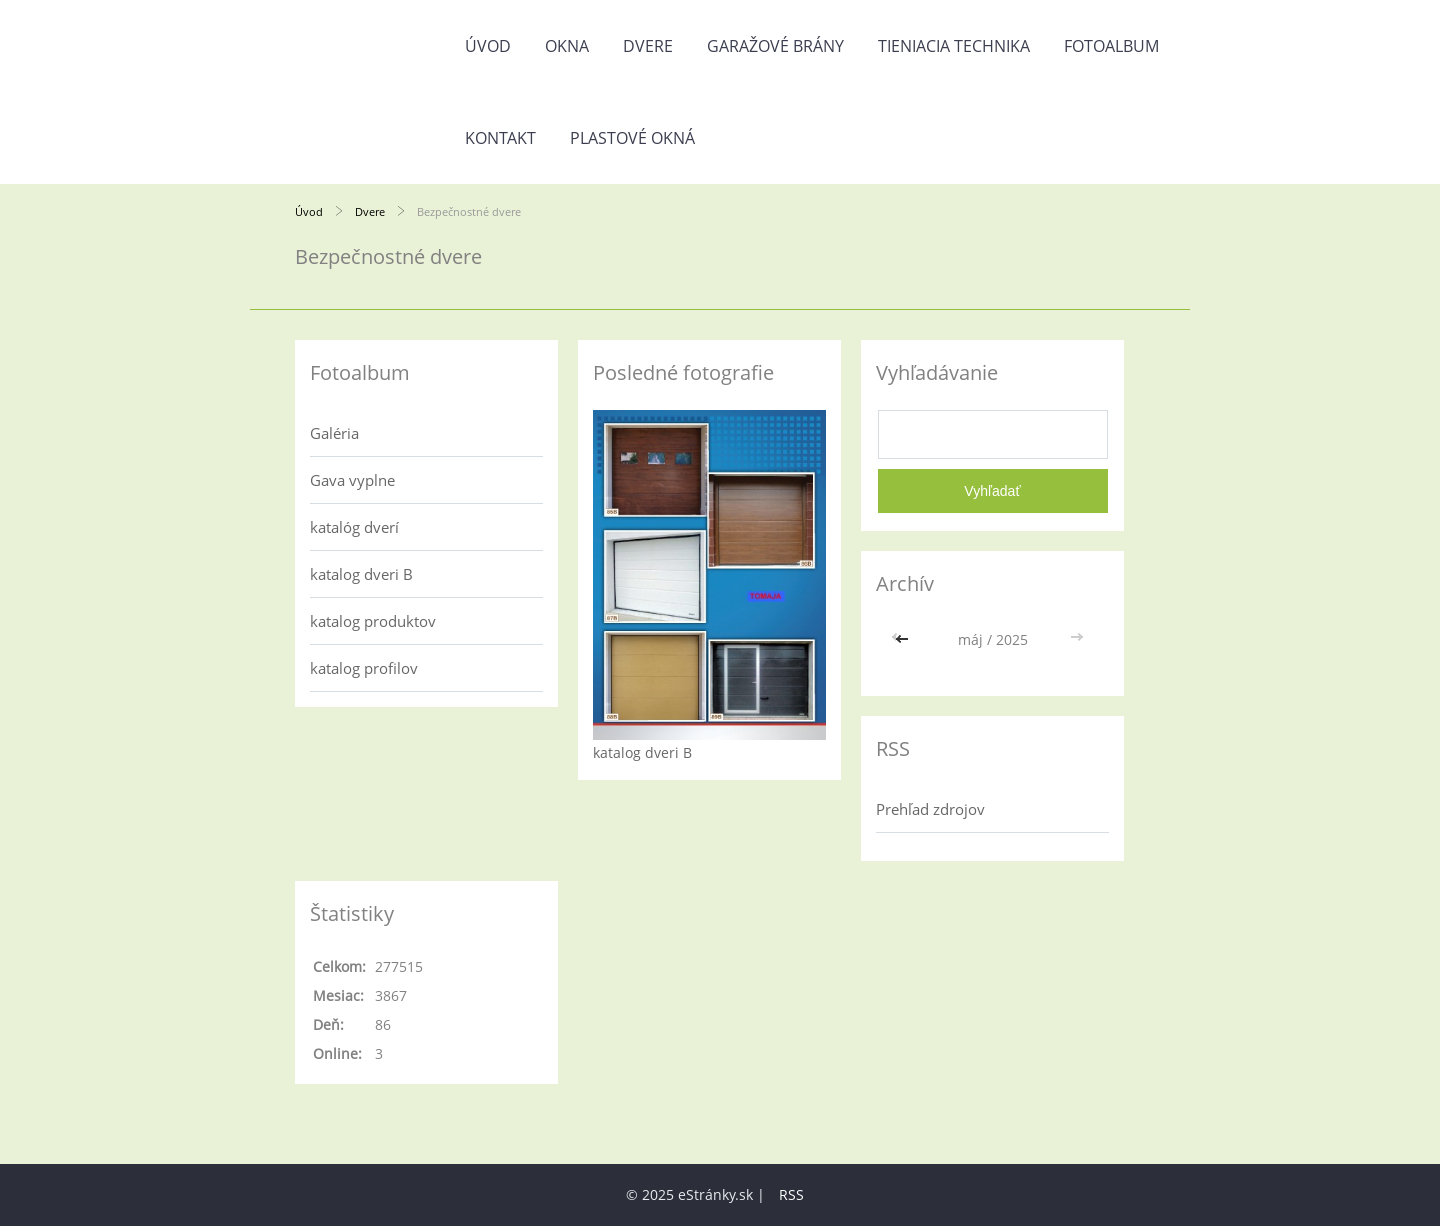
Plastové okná (632, 138)
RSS (791, 1194)
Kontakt (500, 138)
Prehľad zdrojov (930, 809)
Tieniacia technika (954, 46)
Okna (567, 46)
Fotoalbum (1111, 46)
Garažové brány (775, 46)
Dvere (648, 46)
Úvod (488, 46)
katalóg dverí (354, 527)
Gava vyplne (352, 480)
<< (904, 639)
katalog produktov (373, 621)
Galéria (334, 433)
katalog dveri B (361, 574)
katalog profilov (364, 668)
